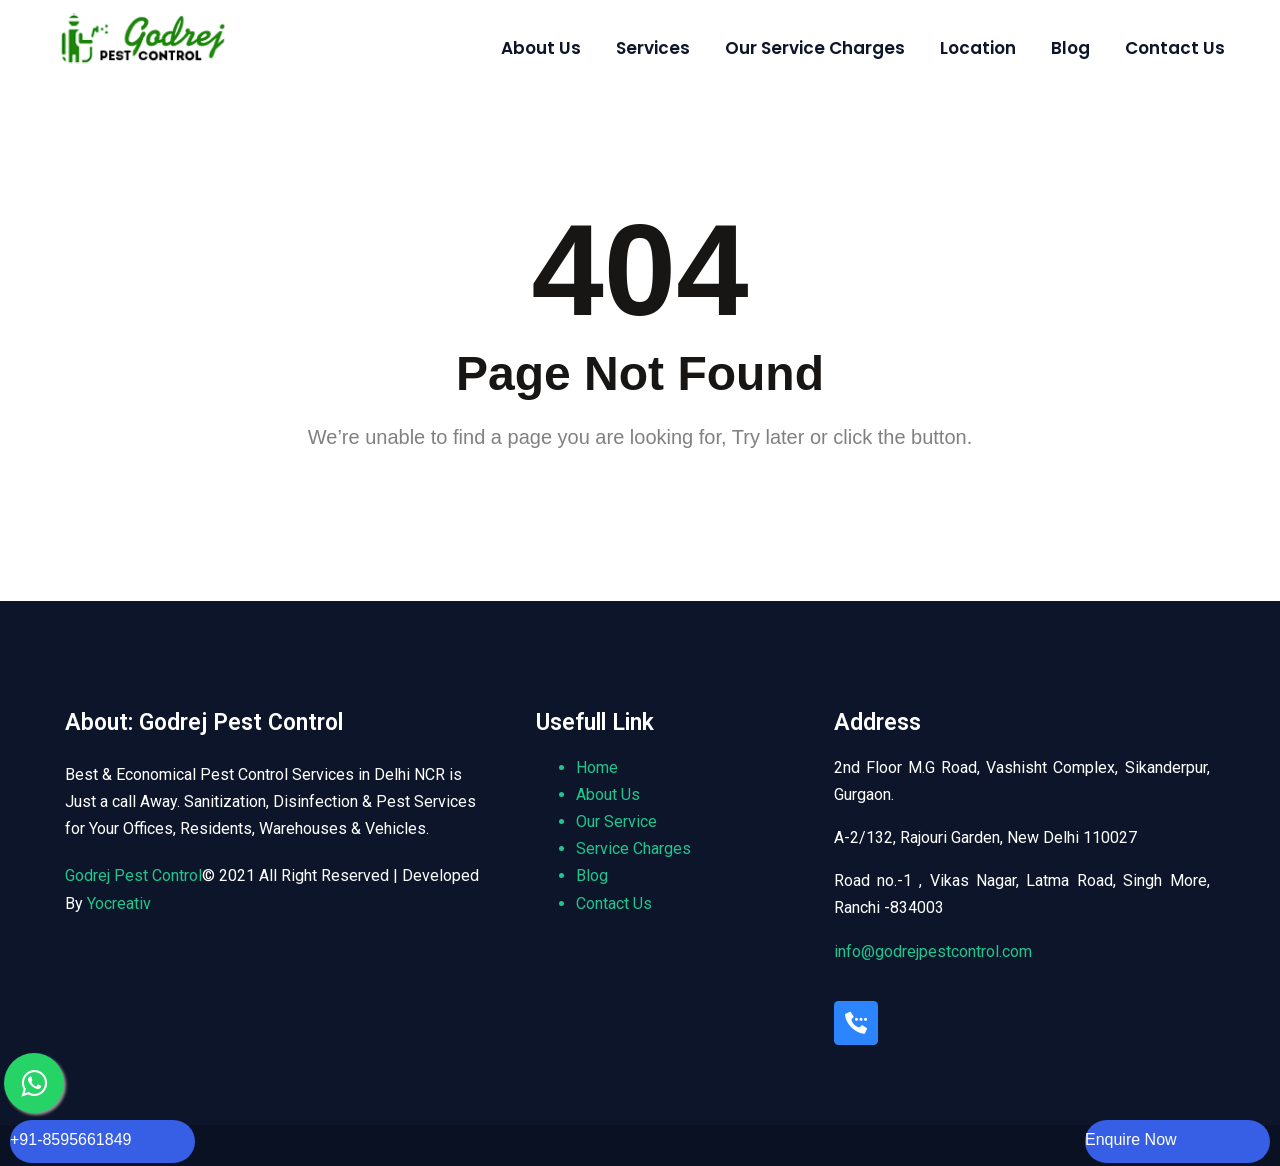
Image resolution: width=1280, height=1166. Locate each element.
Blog (1070, 48)
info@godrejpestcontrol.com (933, 951)
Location (978, 48)
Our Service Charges (815, 48)
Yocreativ (119, 903)
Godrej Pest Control (133, 875)
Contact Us (1175, 48)
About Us (541, 48)
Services (653, 48)
